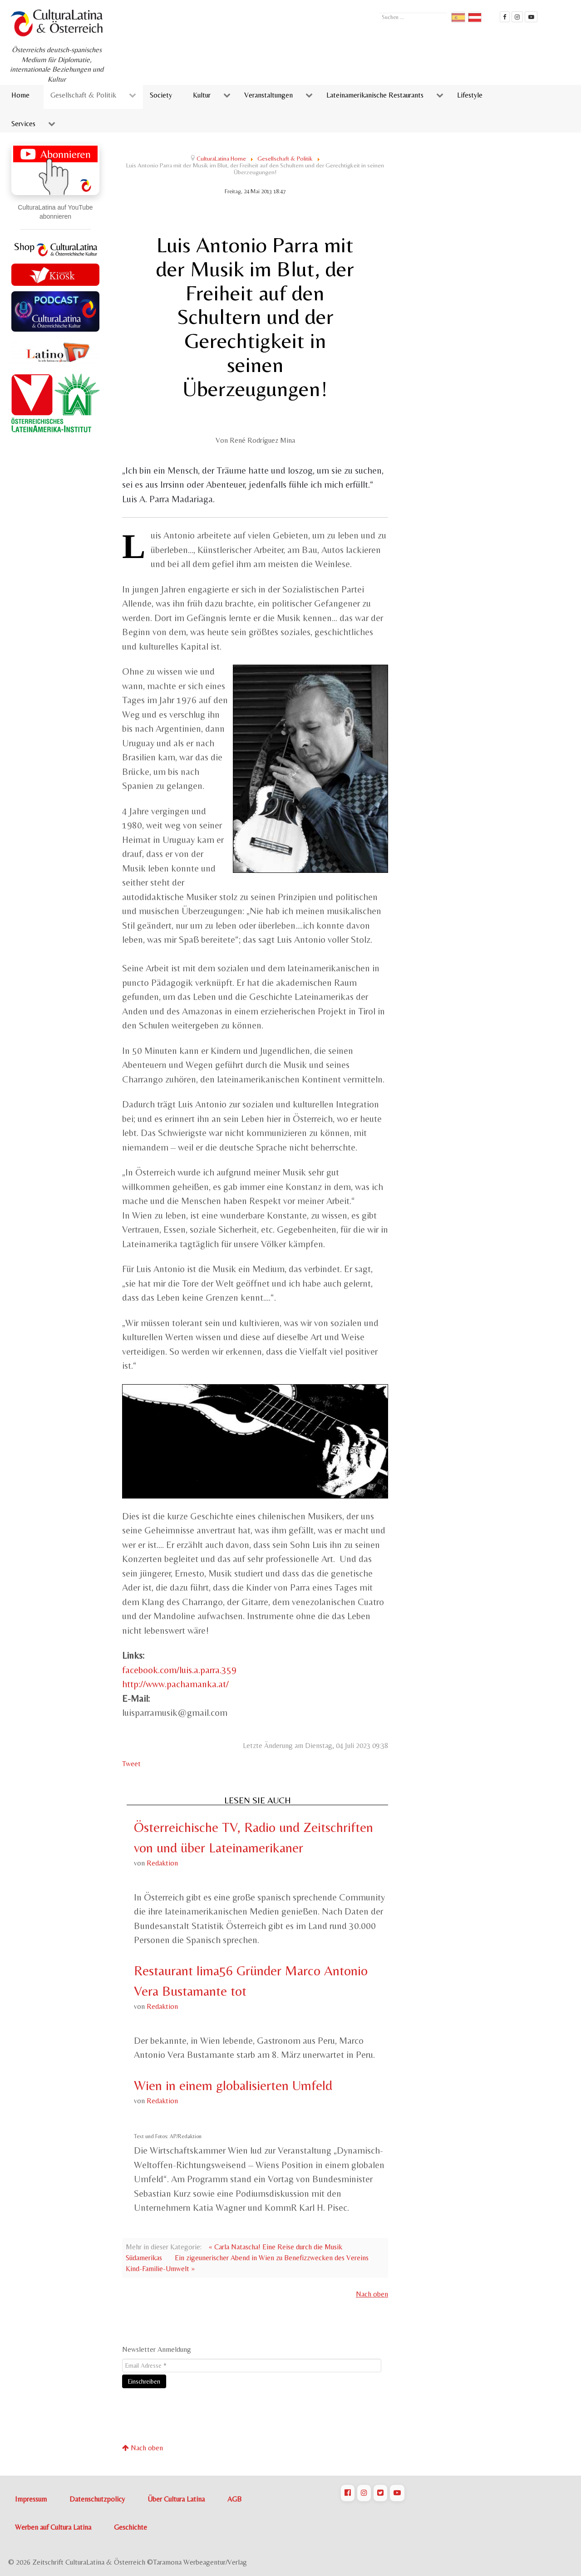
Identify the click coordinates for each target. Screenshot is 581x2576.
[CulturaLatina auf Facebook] (347, 2493)
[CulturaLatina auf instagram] (517, 16)
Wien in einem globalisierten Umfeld (233, 2085)
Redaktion (162, 1863)
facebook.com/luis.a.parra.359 (179, 1670)
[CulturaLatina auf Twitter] (380, 2493)
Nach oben (372, 2294)
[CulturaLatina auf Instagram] (364, 2493)
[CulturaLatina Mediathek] (531, 16)
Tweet (131, 1763)
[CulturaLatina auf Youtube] (397, 2493)
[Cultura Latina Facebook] (505, 16)
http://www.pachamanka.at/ (175, 1684)
